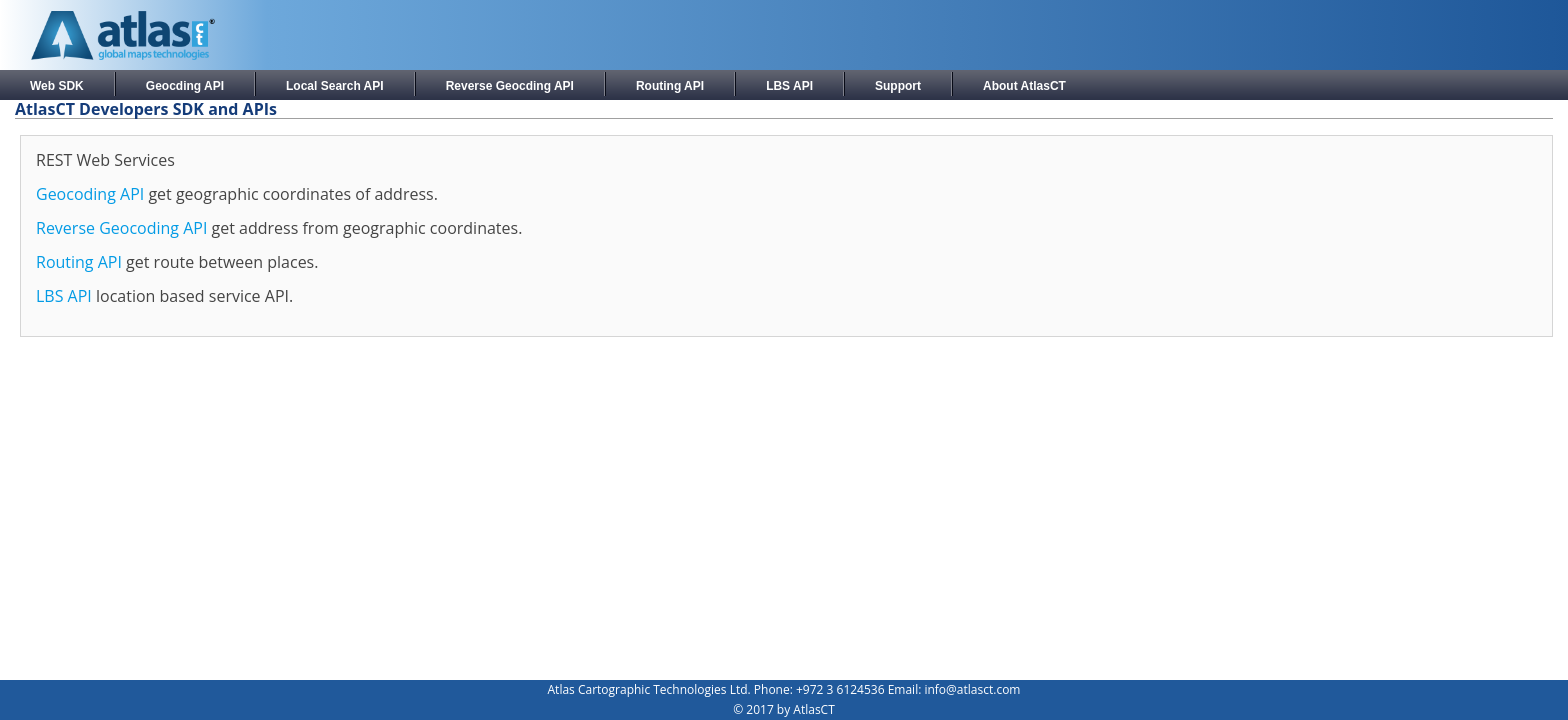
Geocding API (185, 86)
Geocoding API (90, 194)
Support (898, 86)
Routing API (670, 86)
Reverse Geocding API (510, 86)
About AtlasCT (1024, 86)
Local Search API (335, 86)
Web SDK (57, 86)
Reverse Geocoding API (121, 228)
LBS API (789, 86)
